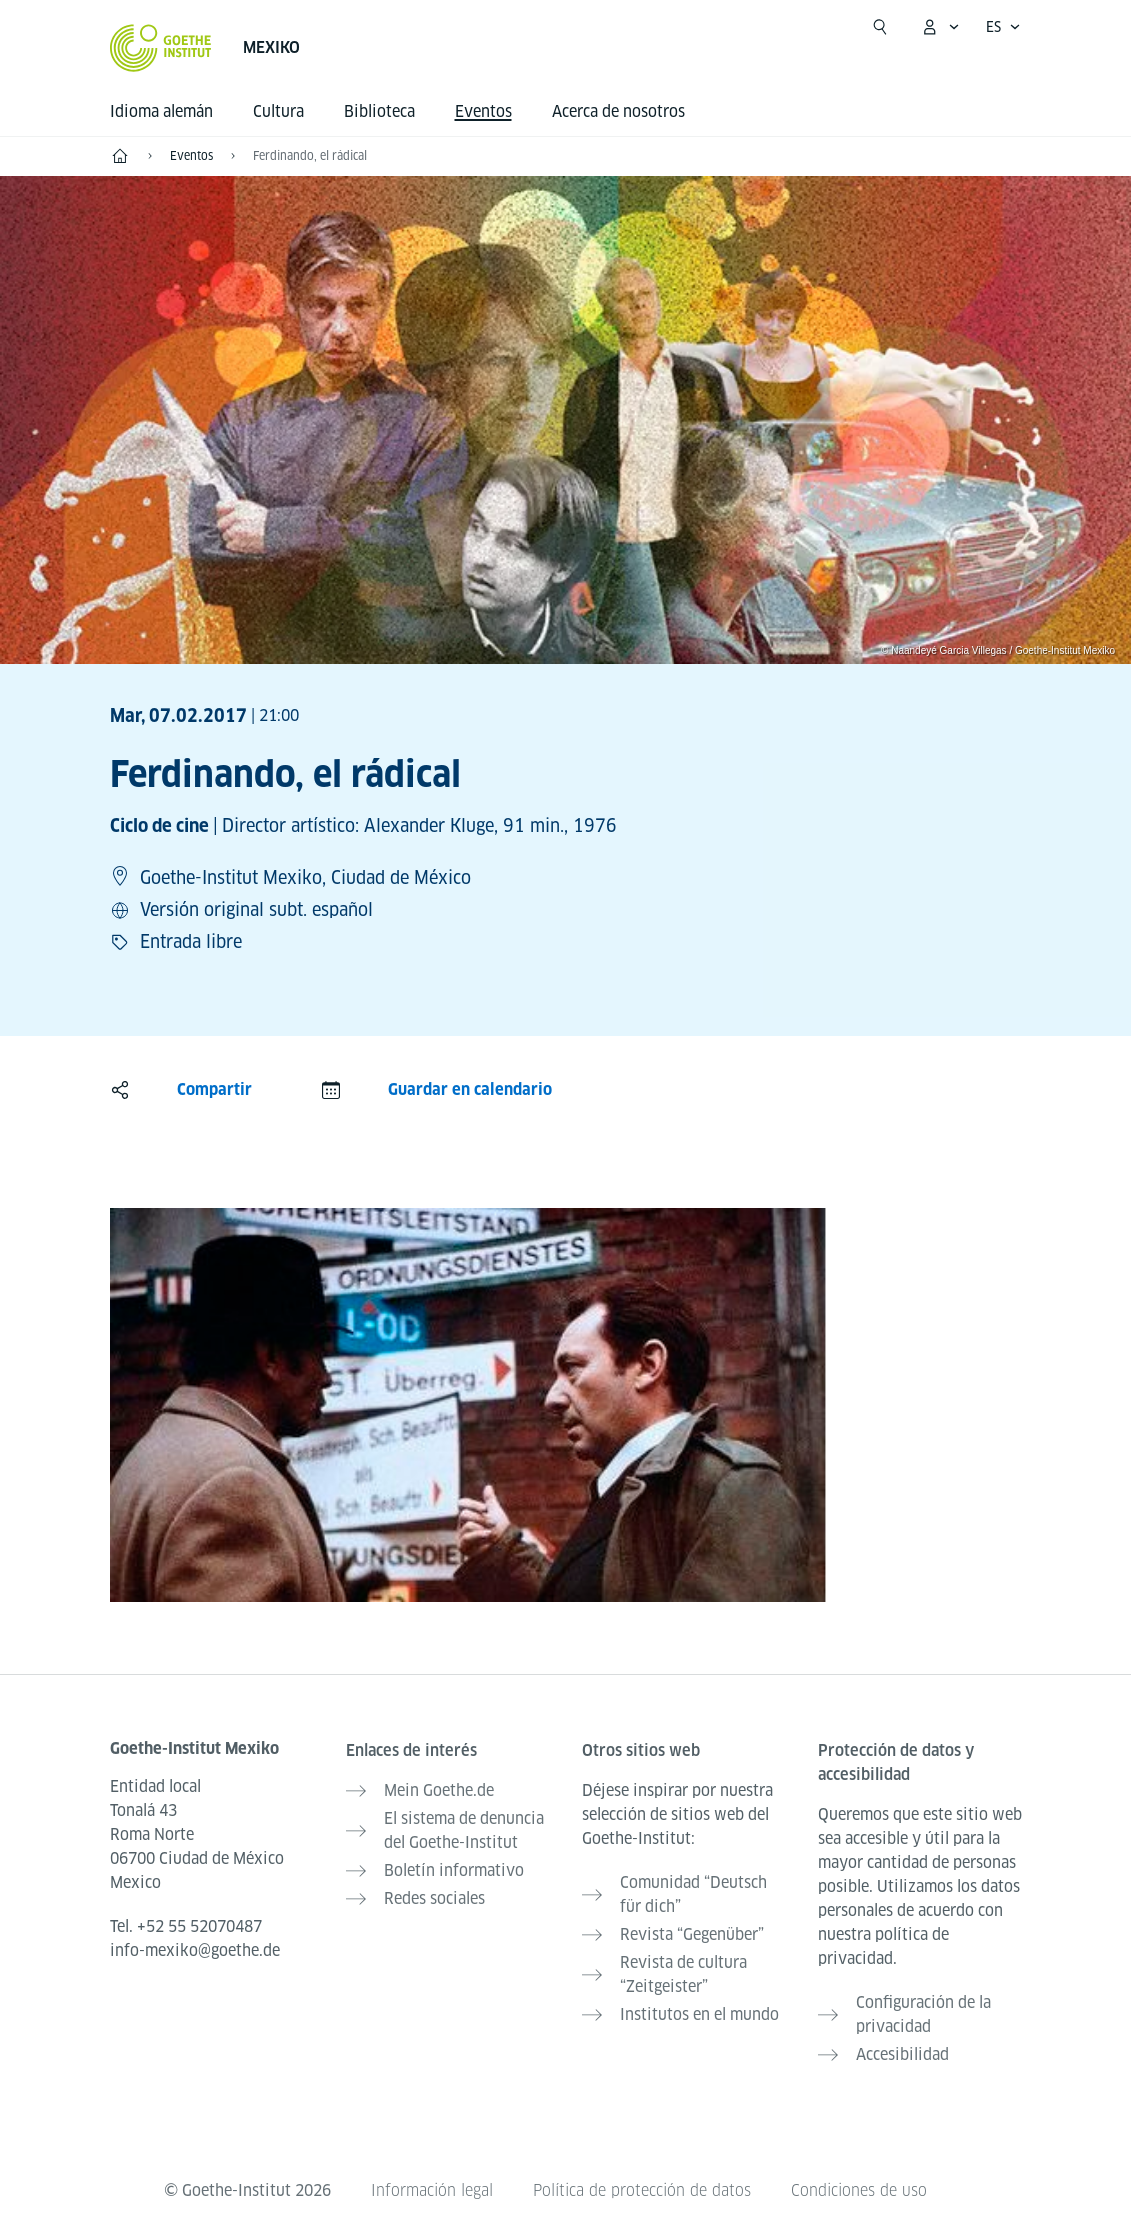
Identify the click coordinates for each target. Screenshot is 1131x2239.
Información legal (432, 2190)
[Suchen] (880, 27)
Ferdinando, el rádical (310, 155)
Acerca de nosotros (618, 111)
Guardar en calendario (470, 1089)
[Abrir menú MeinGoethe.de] (940, 27)
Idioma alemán (161, 111)
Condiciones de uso (859, 2190)
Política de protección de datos (642, 2190)
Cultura (278, 111)
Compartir (214, 1089)
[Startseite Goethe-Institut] (160, 48)
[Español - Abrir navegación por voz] (1003, 27)
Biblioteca (379, 111)
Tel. (186, 1926)
